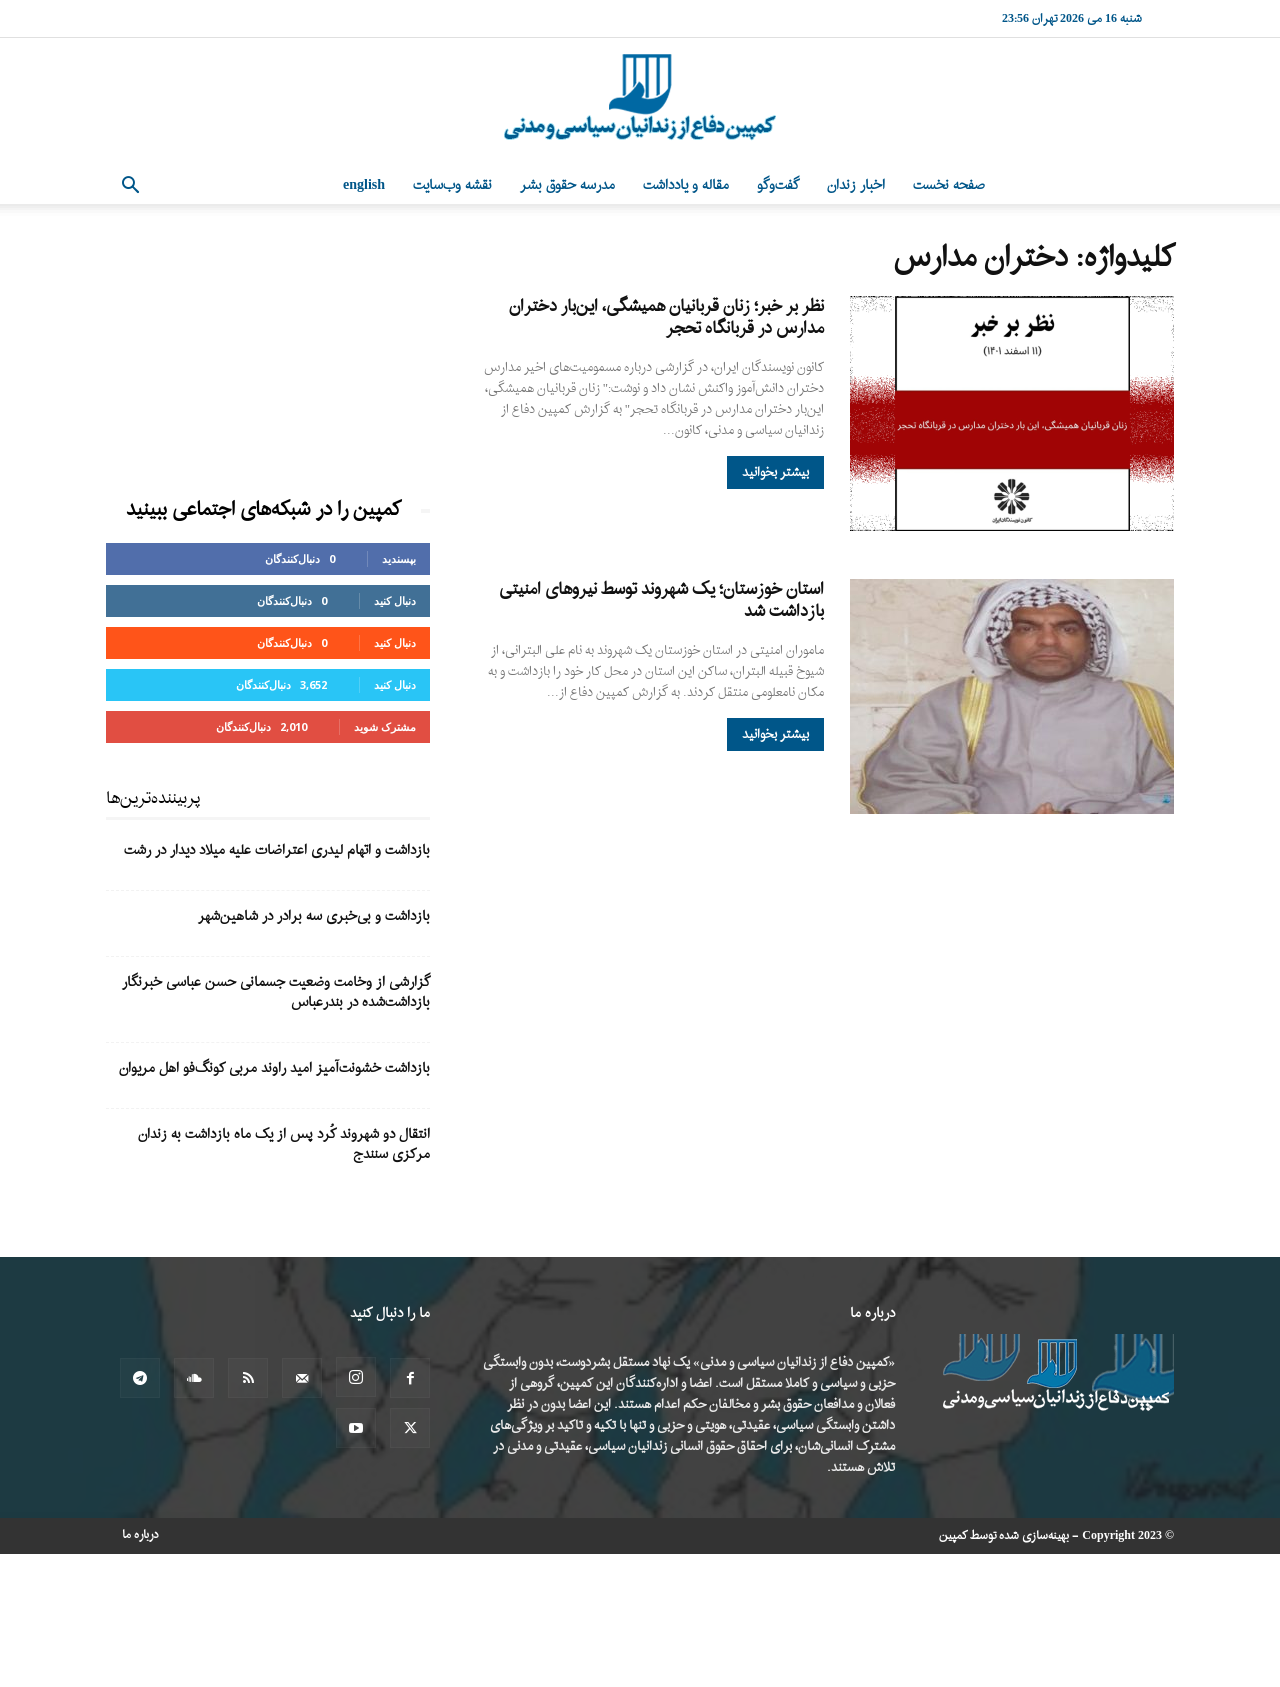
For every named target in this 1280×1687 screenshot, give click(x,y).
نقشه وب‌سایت (452, 185)
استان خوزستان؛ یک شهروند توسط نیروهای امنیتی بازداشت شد (661, 600)
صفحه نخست (949, 185)
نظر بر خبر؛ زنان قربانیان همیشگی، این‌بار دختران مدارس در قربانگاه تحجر (666, 317)
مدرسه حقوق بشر (567, 185)
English (364, 185)
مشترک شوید (385, 726)
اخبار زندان (856, 185)
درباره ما (140, 1535)
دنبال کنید (395, 600)
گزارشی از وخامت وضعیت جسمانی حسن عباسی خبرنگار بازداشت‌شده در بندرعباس (276, 992)
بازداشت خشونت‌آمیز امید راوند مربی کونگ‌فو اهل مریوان (274, 1068)
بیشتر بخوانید (775, 472)
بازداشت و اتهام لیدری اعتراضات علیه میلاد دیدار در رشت (277, 850)
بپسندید (399, 558)
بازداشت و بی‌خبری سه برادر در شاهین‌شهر (314, 916)
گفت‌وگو (778, 185)
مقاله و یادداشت (686, 185)
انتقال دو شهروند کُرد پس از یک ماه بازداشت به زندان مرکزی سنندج (284, 1144)
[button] (130, 187)
